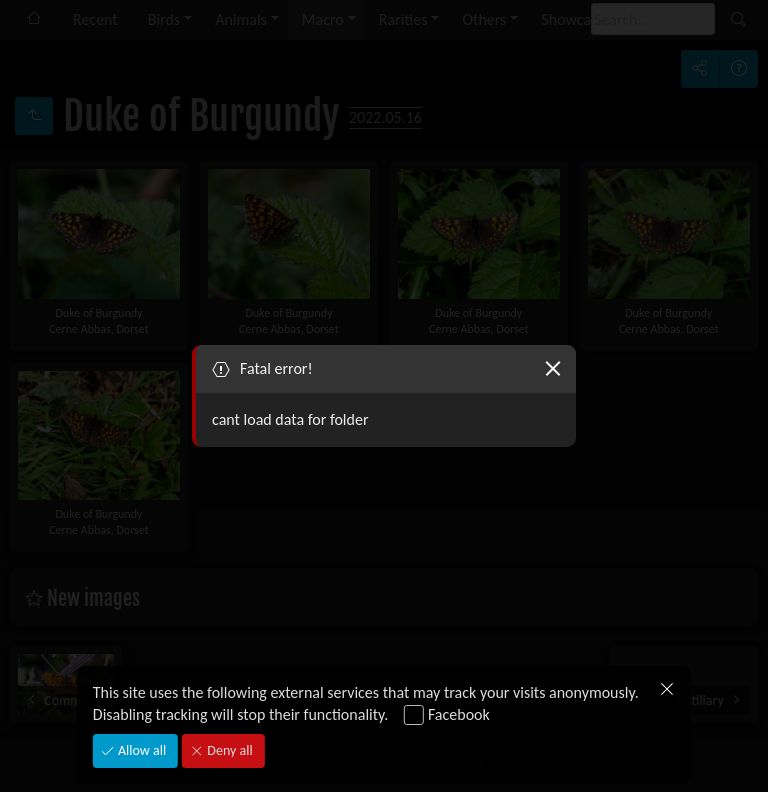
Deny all (228, 750)
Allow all (140, 750)
